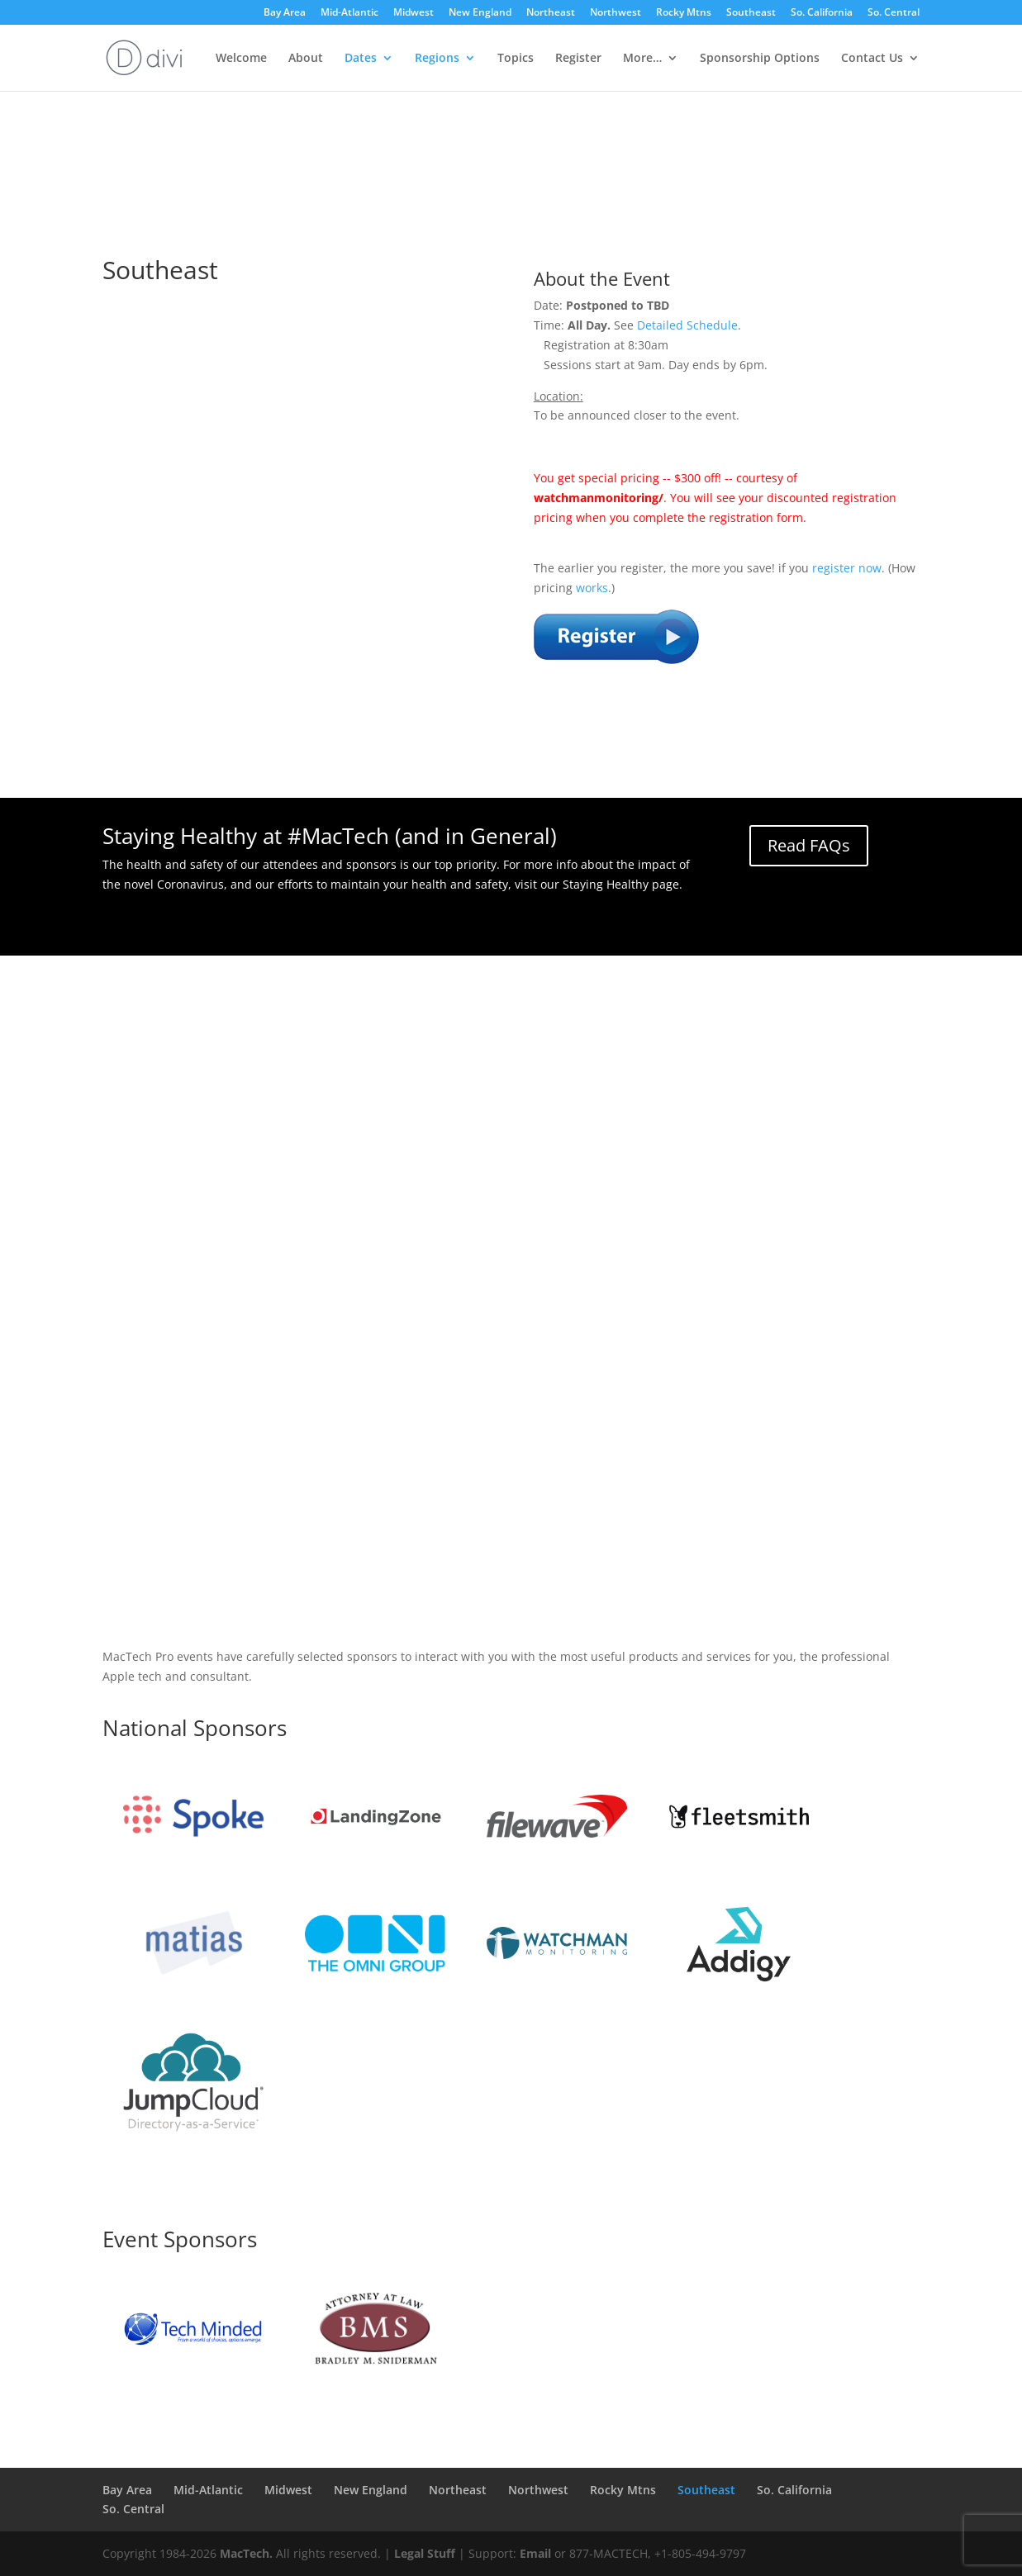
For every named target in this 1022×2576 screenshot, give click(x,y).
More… (642, 58)
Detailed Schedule (687, 325)
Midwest (413, 13)
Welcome (241, 58)
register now (847, 568)
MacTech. (246, 2553)
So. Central (894, 13)
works (592, 587)
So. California (822, 13)
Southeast (751, 13)
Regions (437, 58)
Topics (515, 58)
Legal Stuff (424, 2553)
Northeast (550, 13)
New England (480, 13)
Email (535, 2553)
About (305, 58)
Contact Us (872, 58)
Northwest (615, 13)
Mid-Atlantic (349, 13)
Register (578, 58)
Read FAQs (809, 845)
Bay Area (285, 13)
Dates (361, 58)
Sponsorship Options (760, 58)
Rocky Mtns (683, 13)
